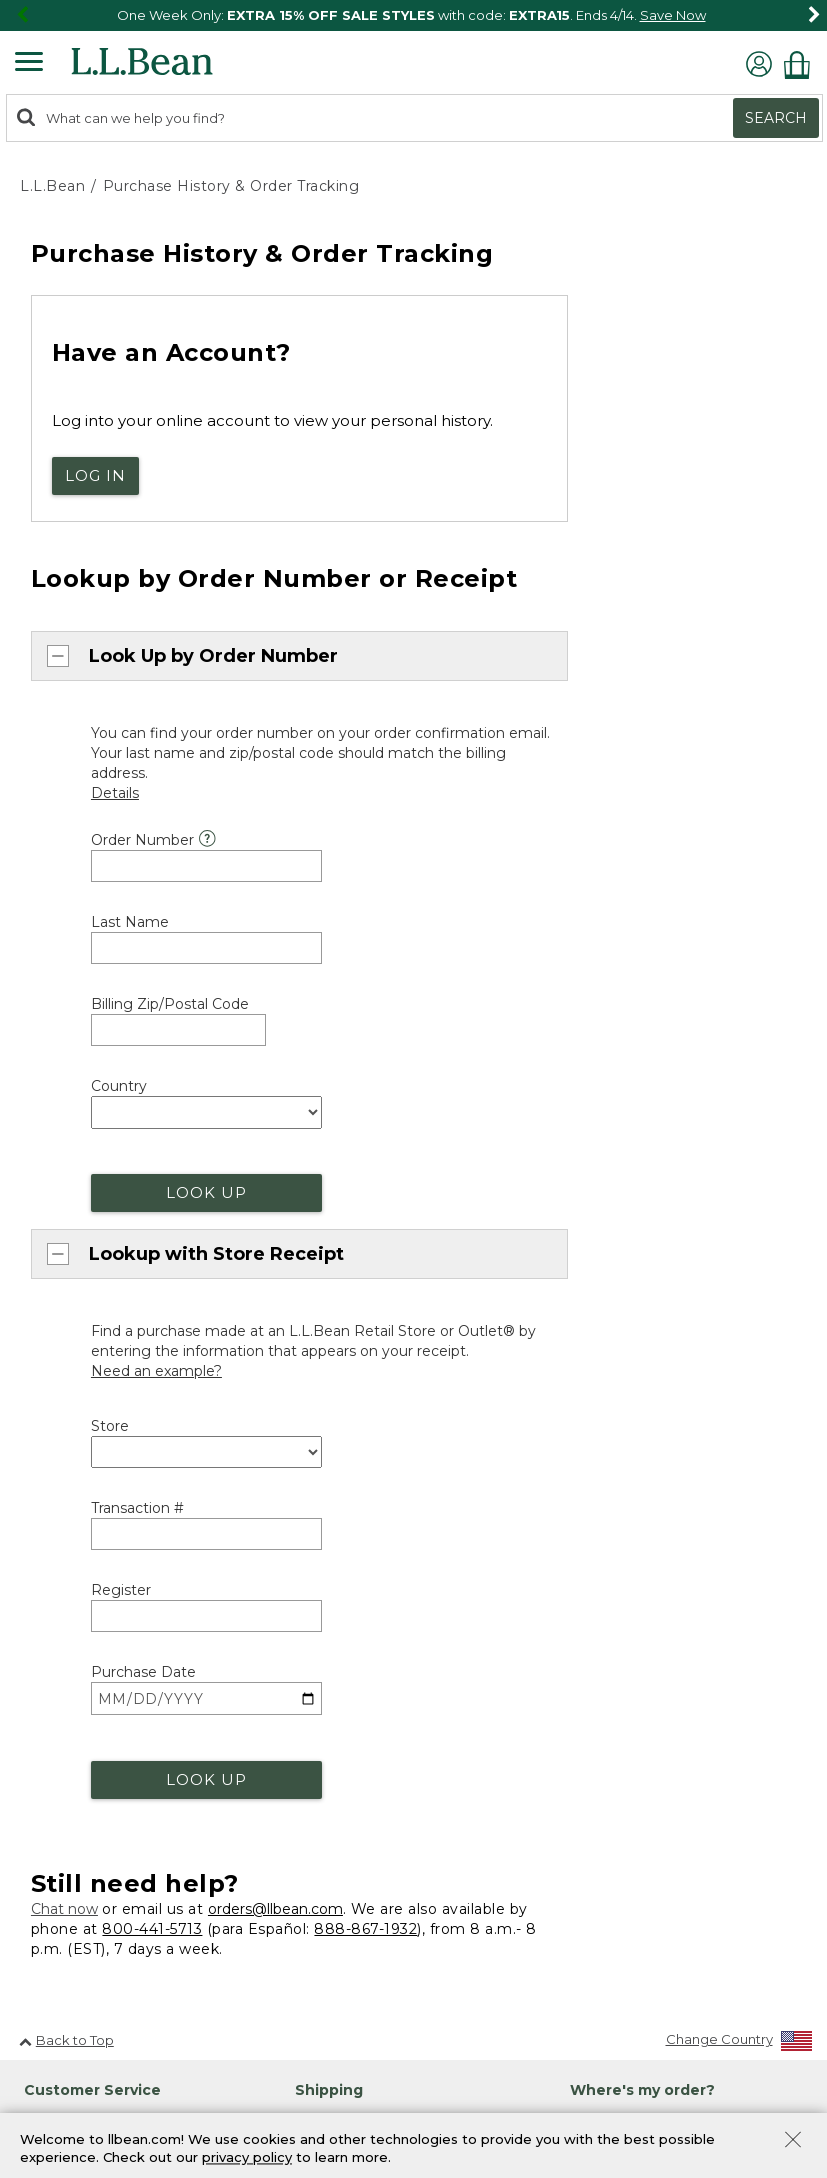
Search (776, 118)
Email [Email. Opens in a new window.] (58, 1248)
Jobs (34, 1764)
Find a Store (609, 1259)
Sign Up (616, 1985)
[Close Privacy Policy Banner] (793, 2141)
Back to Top (66, 1059)
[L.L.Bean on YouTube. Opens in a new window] (114, 1929)
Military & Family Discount (377, 1448)
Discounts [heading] (334, 1345)
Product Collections (167, 2092)
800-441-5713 (82, 1145)
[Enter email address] (676, 1943)
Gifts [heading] (313, 1838)
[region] (413, 15)
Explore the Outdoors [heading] (378, 1582)
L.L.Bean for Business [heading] (653, 1408)
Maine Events (613, 1293)
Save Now (673, 15)
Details (658, 1908)
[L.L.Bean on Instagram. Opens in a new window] (85, 1929)
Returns (320, 1295)
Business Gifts (613, 1442)
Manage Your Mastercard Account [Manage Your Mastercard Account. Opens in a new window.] (681, 1685)
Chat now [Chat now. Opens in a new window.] (64, 929)
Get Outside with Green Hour (396, 1649)
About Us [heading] (54, 1592)
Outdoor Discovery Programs (390, 1615)
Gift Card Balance (352, 1941)
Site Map (51, 2092)
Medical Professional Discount (392, 1379)
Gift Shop (325, 1872)
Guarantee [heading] (335, 1227)
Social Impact (63, 1660)
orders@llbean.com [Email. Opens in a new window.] (275, 929)
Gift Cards (326, 1906)
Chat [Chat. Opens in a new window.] (56, 1212)
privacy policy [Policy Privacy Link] (247, 2158)
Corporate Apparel (631, 1476)
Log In (95, 475)
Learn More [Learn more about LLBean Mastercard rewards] (607, 1615)
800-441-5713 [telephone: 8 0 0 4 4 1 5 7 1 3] (152, 948)
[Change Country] (739, 1062)
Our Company (65, 1729)
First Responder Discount (377, 1413)
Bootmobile (609, 1328)
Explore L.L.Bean (73, 1625)
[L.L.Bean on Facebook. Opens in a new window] (27, 1929)
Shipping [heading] (329, 1109)
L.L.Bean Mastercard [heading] (658, 1580)
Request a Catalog (79, 1798)
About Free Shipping (362, 1143)
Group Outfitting (623, 1511)
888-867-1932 (183, 1179)
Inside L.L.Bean (67, 1695)
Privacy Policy (645, 2039)
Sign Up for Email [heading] (635, 1838)
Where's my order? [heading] (642, 1109)
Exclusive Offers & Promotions (391, 1517)
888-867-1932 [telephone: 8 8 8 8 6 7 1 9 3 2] (365, 948)
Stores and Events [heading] (640, 1225)
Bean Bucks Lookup (635, 1650)
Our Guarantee (343, 1261)
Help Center (81, 1287)
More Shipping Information (382, 1178)
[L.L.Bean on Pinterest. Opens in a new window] (56, 1929)
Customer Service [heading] (92, 1109)
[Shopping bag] (802, 64)
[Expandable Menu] (29, 64)
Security (282, 2092)
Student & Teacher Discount (386, 1483)
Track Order (640, 1149)
